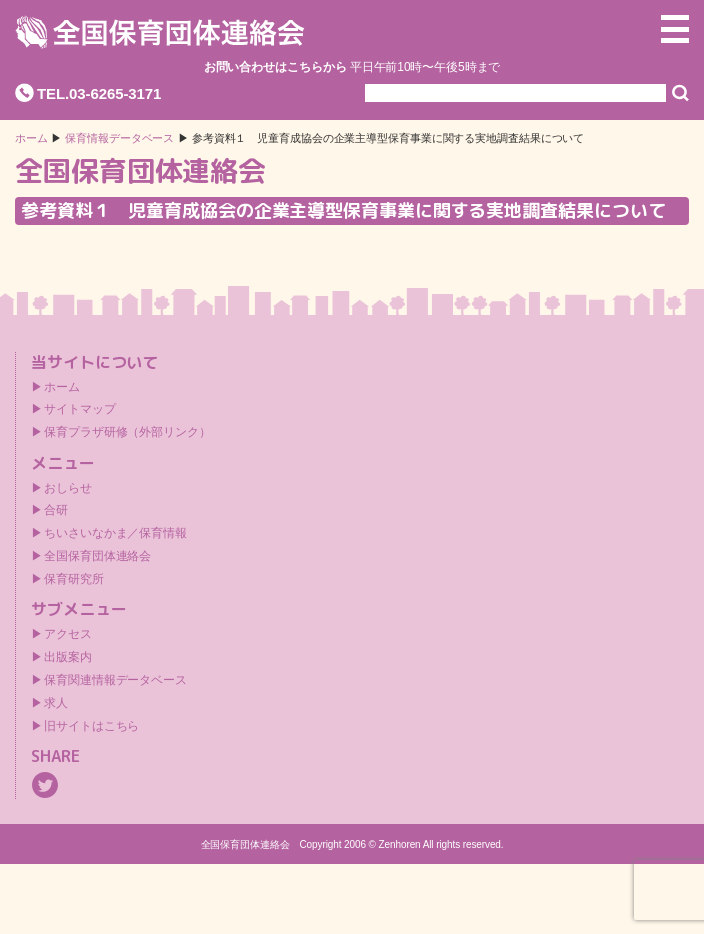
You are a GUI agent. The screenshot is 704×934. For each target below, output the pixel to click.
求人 (56, 703)
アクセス (68, 634)
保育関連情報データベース (115, 680)
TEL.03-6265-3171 (99, 93)
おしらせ (68, 488)
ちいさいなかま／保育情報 (115, 533)
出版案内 (68, 657)
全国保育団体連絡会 (97, 556)
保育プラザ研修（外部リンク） (127, 432)
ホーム (31, 138)
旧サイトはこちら (91, 726)
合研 (56, 510)
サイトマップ (79, 409)
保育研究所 (74, 579)
